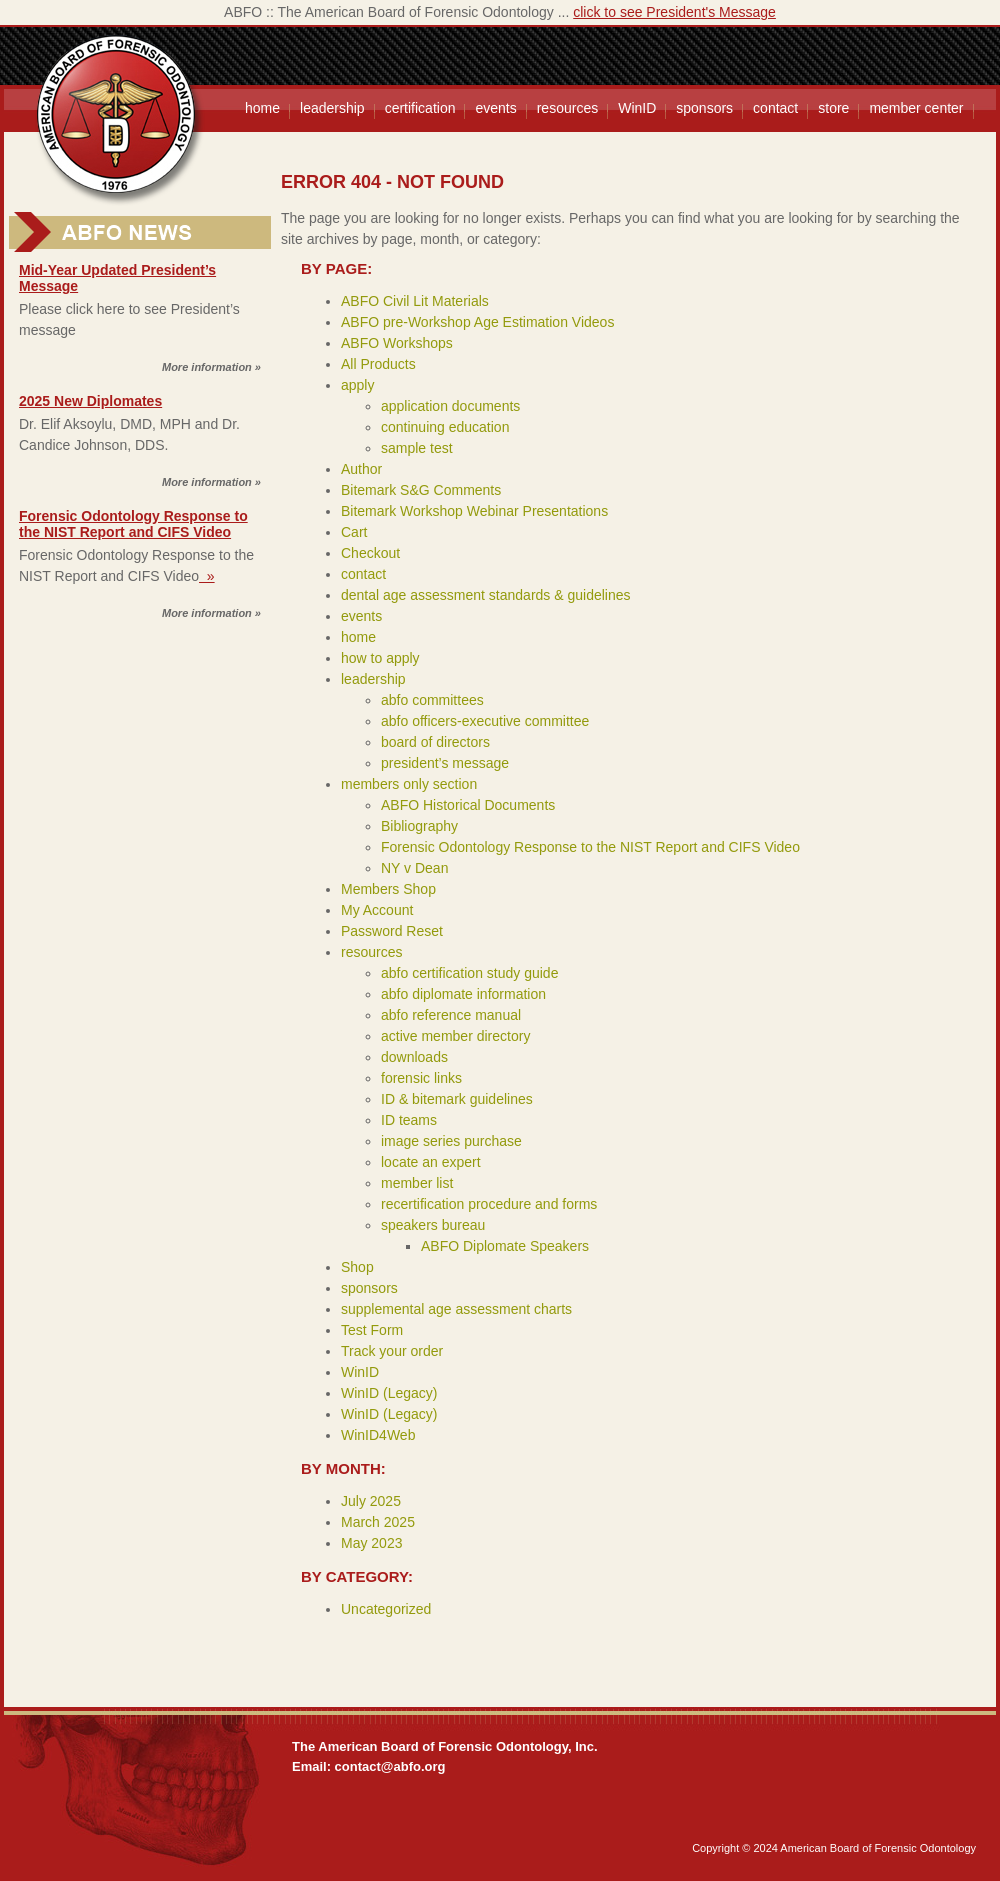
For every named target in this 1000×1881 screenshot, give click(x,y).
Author (361, 469)
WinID (637, 108)
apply (357, 385)
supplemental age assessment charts (456, 1309)
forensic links (421, 1078)
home (262, 108)
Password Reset (392, 931)
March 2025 (378, 1522)
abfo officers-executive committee (485, 721)
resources (567, 108)
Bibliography (419, 826)
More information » (211, 367)
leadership (332, 108)
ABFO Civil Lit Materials (415, 301)
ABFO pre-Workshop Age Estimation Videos (477, 322)
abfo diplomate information (463, 994)
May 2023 (371, 1543)
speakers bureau (433, 1225)
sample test (417, 448)
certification (420, 108)
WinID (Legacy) (389, 1393)
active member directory (455, 1036)
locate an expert (431, 1162)
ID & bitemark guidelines (457, 1099)
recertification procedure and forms (489, 1204)
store (833, 108)
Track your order (392, 1351)
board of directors (435, 742)
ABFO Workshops (397, 343)
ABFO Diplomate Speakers (505, 1246)
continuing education (445, 427)
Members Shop (388, 889)
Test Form (372, 1330)
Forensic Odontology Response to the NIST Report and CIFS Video (133, 524)
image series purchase (451, 1141)
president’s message (445, 763)
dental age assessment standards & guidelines (486, 595)
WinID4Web (378, 1435)
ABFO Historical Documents (468, 805)
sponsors (704, 108)
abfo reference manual (451, 1015)
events (495, 108)
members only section (409, 784)
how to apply (380, 658)
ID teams (409, 1120)
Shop (357, 1267)
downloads (414, 1057)
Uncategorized (386, 1609)
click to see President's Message (674, 12)
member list (417, 1183)
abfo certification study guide (469, 973)
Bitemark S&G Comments (421, 490)
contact (775, 108)
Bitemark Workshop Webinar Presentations (474, 511)
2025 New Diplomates (90, 401)
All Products (378, 364)
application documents (450, 406)
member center (916, 108)
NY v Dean (414, 868)
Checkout (370, 553)
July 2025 (371, 1501)
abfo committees (432, 700)
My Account (377, 910)
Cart (354, 532)
